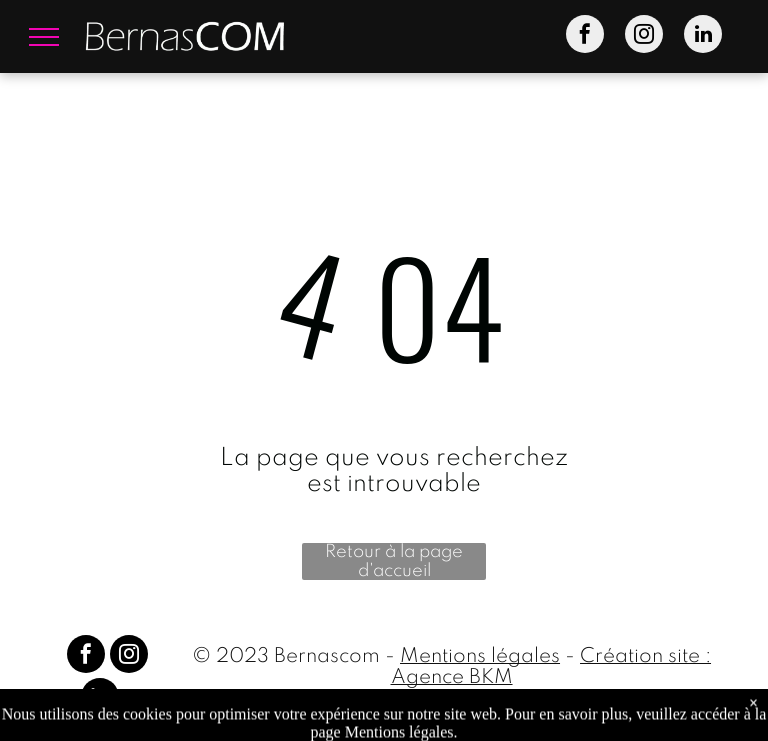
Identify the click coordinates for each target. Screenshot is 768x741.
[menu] (44, 37)
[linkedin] (703, 36)
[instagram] (644, 36)
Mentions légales (480, 657)
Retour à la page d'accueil (394, 561)
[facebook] (585, 36)
